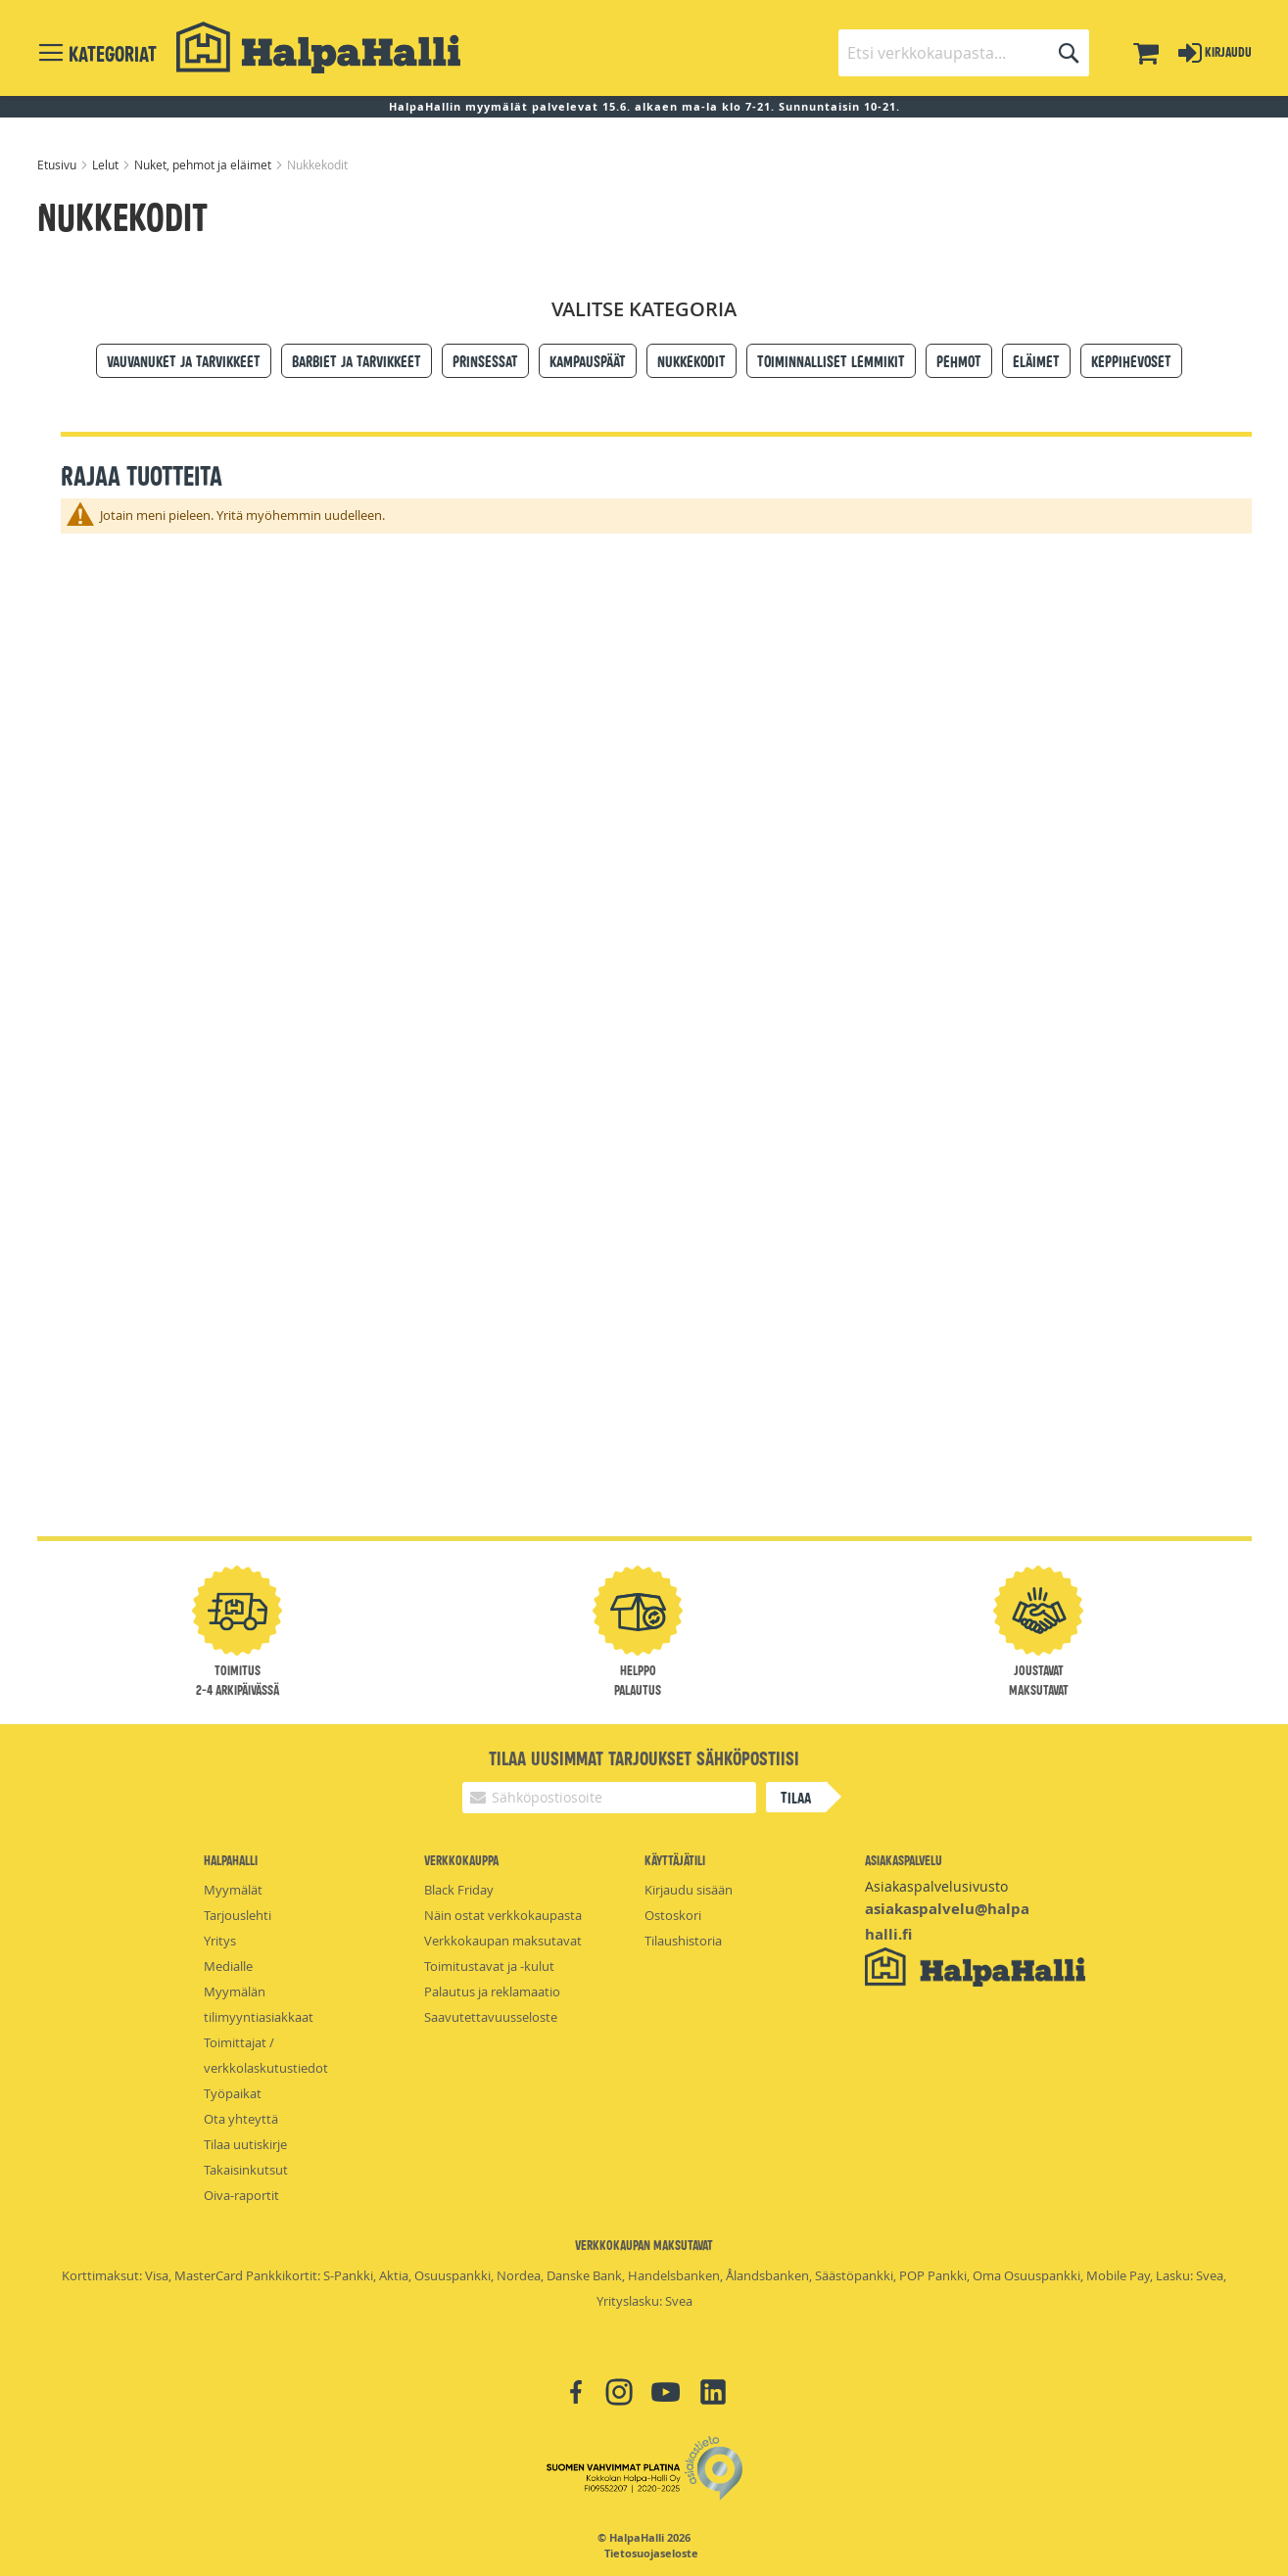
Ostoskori (672, 1915)
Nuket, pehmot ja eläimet (204, 164)
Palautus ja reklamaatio (492, 1991)
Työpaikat (233, 2093)
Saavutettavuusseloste (490, 2017)
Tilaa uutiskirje (245, 2144)
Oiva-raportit (241, 2195)
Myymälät (233, 1889)
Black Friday (459, 1889)
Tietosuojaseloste (651, 2553)
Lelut (106, 164)
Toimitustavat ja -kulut (489, 1966)
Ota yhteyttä (241, 2119)
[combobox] (963, 52)
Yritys (220, 1940)
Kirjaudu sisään (688, 1889)
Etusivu (58, 164)
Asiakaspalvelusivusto (936, 1886)
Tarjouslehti (237, 1915)
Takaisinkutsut (246, 2169)
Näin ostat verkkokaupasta (503, 1915)
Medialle (228, 1966)
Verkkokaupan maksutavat (503, 1940)
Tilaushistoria (683, 1940)
